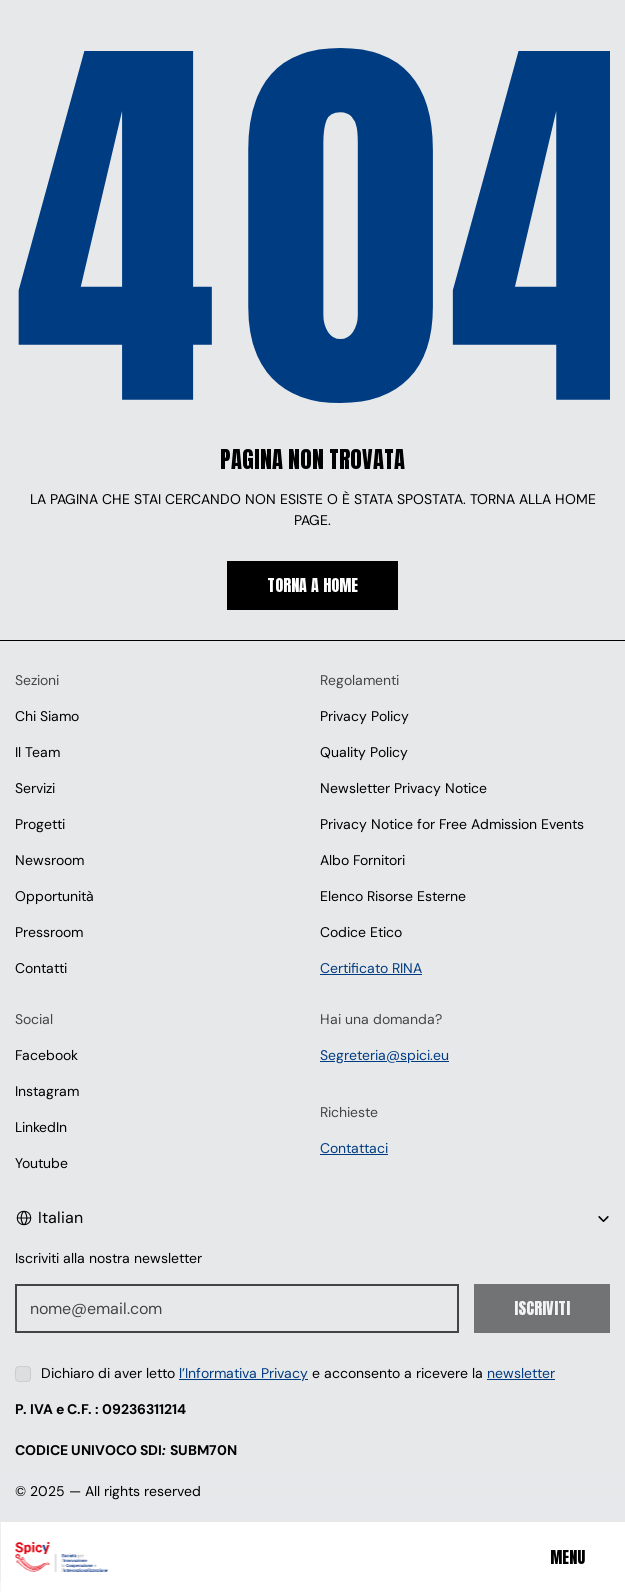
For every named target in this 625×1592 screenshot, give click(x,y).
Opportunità (54, 896)
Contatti (41, 968)
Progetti (40, 824)
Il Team (37, 752)
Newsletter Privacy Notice (403, 788)
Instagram (47, 1091)
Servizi (35, 788)
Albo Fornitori (362, 860)
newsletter (521, 1373)
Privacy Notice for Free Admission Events (452, 824)
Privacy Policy (364, 716)
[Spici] (119, 1557)
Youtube (41, 1163)
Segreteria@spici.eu (384, 1055)
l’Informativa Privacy (243, 1373)
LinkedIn (41, 1127)
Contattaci (354, 1148)
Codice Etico (361, 932)
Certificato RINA (371, 968)
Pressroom (49, 932)
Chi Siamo (47, 716)
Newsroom (49, 860)
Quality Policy (364, 752)
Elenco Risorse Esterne (393, 896)
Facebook (46, 1055)
